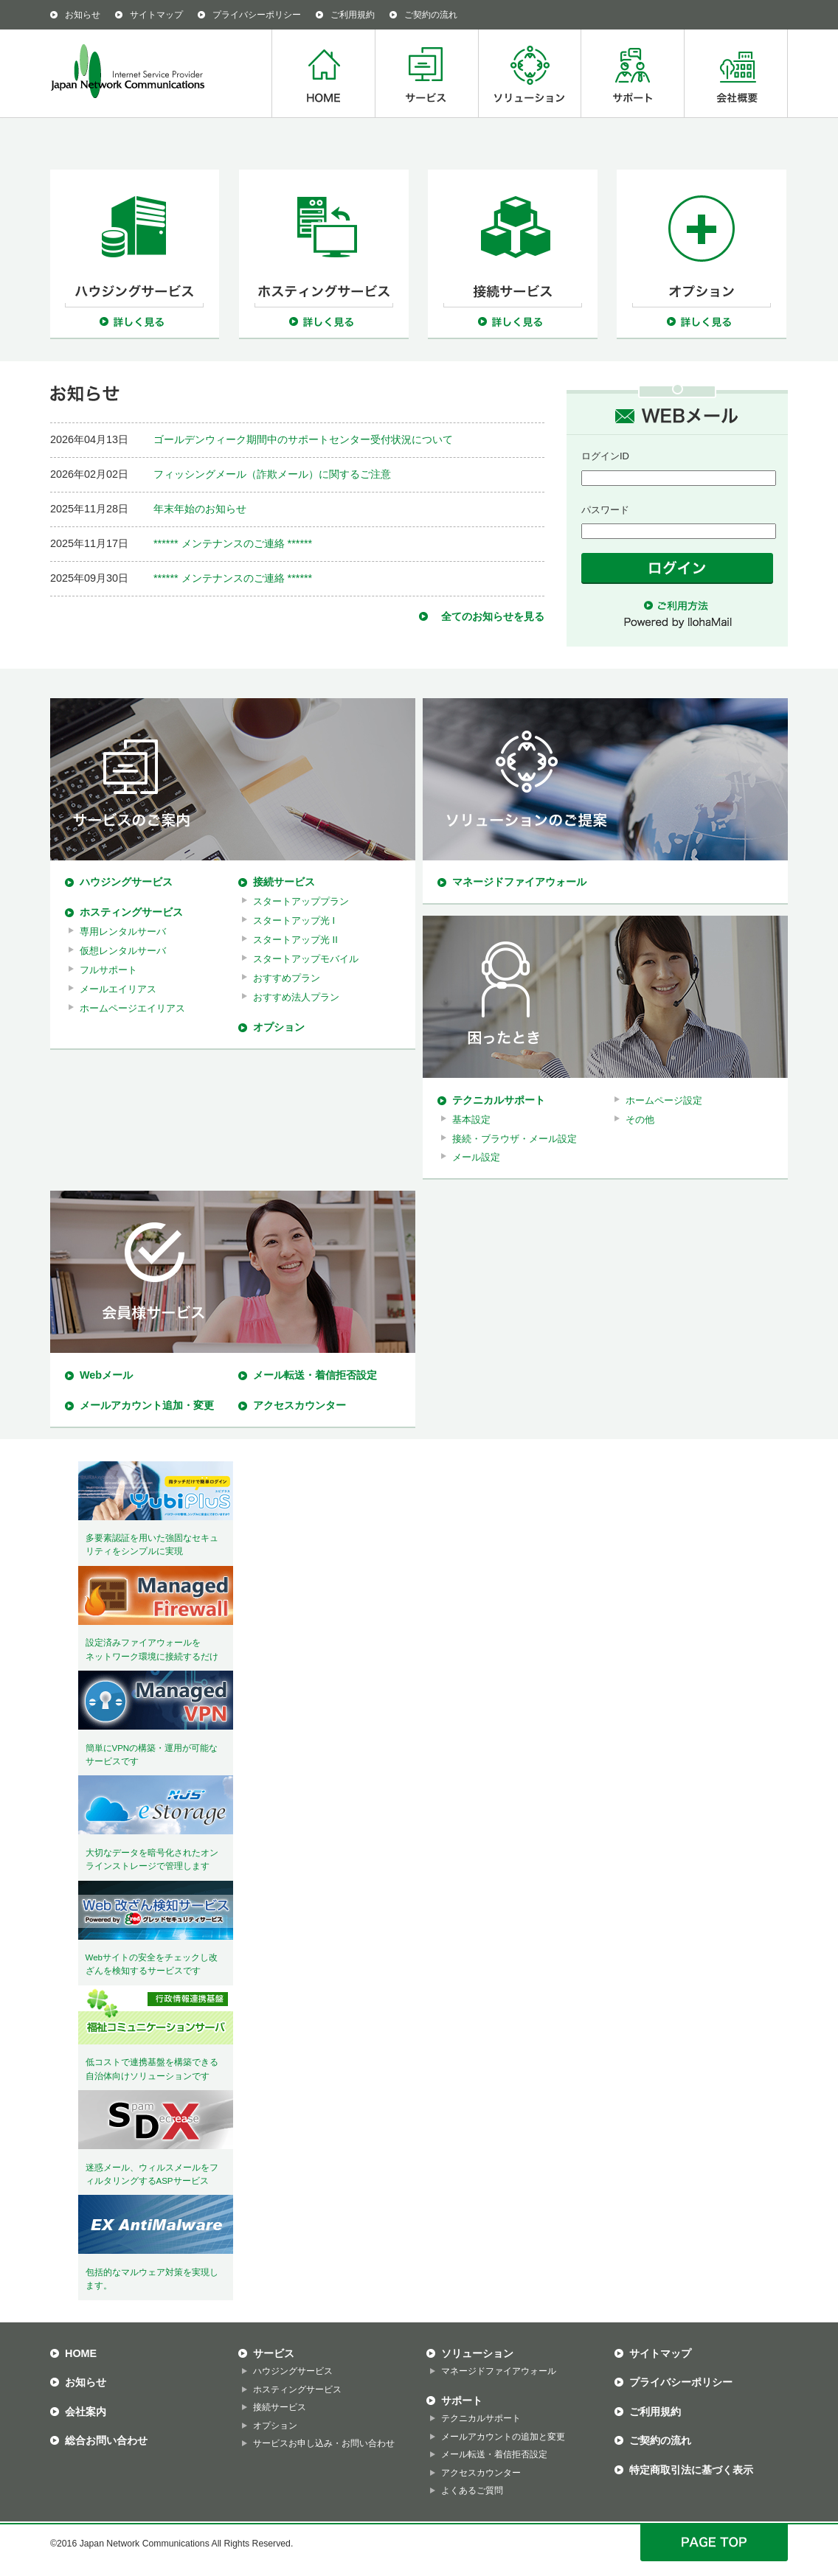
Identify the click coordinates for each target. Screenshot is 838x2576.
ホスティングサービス (131, 912)
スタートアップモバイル (306, 958)
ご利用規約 (352, 14)
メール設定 (476, 1157)
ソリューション (529, 73)
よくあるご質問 (472, 2490)
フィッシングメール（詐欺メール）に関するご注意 (272, 474)
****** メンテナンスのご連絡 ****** (232, 543)
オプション (279, 1027)
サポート (632, 73)
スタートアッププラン (301, 901)
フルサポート (108, 969)
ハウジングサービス (126, 882)
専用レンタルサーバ (123, 931)
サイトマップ (156, 14)
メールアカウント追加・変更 (147, 1405)
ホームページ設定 (664, 1100)
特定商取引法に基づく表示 (691, 2470)
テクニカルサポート (498, 1100)
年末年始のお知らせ (199, 509)
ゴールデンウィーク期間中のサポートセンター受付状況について (303, 439)
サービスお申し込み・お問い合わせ (324, 2443)
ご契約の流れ (430, 14)
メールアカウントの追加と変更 (503, 2436)
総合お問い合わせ (106, 2440)
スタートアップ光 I (294, 920)
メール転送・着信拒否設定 (315, 1375)
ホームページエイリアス (132, 1008)
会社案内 (85, 2411)
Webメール (106, 1375)
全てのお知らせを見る (492, 616)
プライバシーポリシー (256, 14)
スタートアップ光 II (295, 939)
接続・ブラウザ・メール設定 (514, 1138)
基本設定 (471, 1119)
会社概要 (736, 73)
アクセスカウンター (299, 1405)
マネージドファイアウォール (519, 882)
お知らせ (82, 14)
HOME (323, 73)
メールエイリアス (118, 989)
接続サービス (284, 882)
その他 (640, 1119)
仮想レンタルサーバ (123, 950)
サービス (426, 73)
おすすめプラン (286, 978)
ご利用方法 (677, 606)
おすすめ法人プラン (296, 997)
